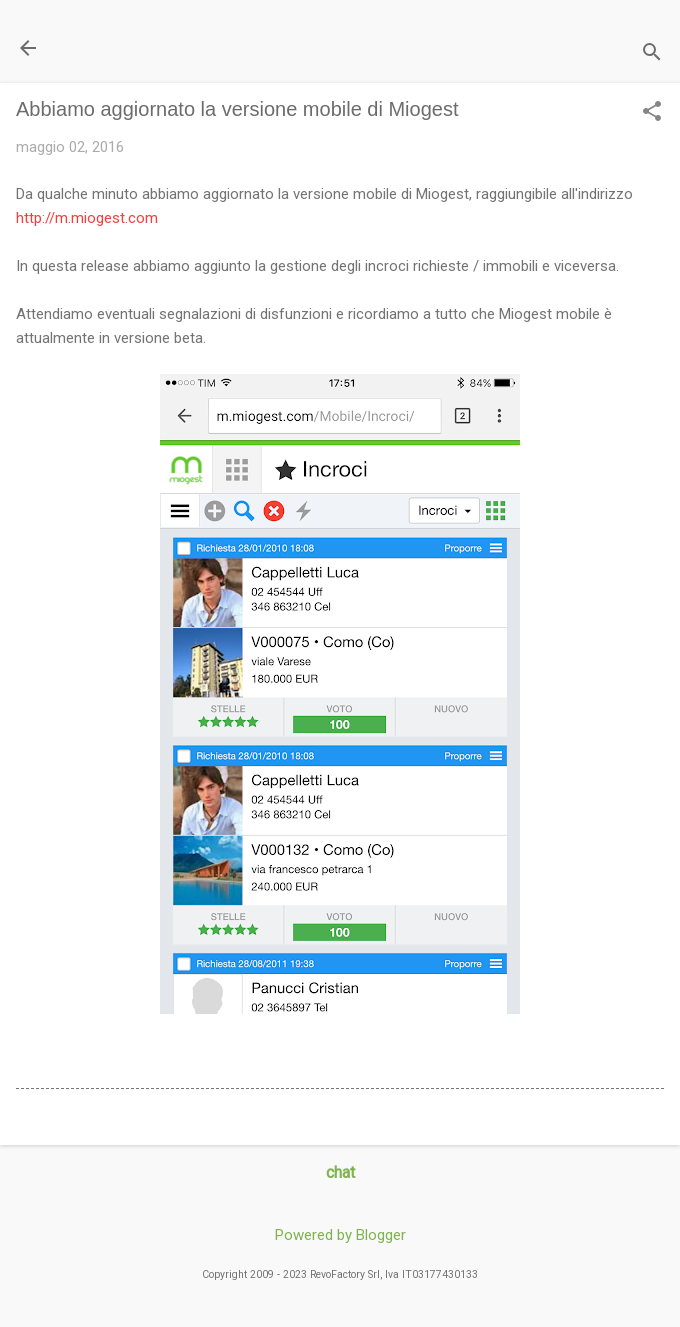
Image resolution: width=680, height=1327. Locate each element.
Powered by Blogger (340, 1235)
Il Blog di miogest (155, 47)
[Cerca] (652, 54)
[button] (652, 113)
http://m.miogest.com (87, 218)
